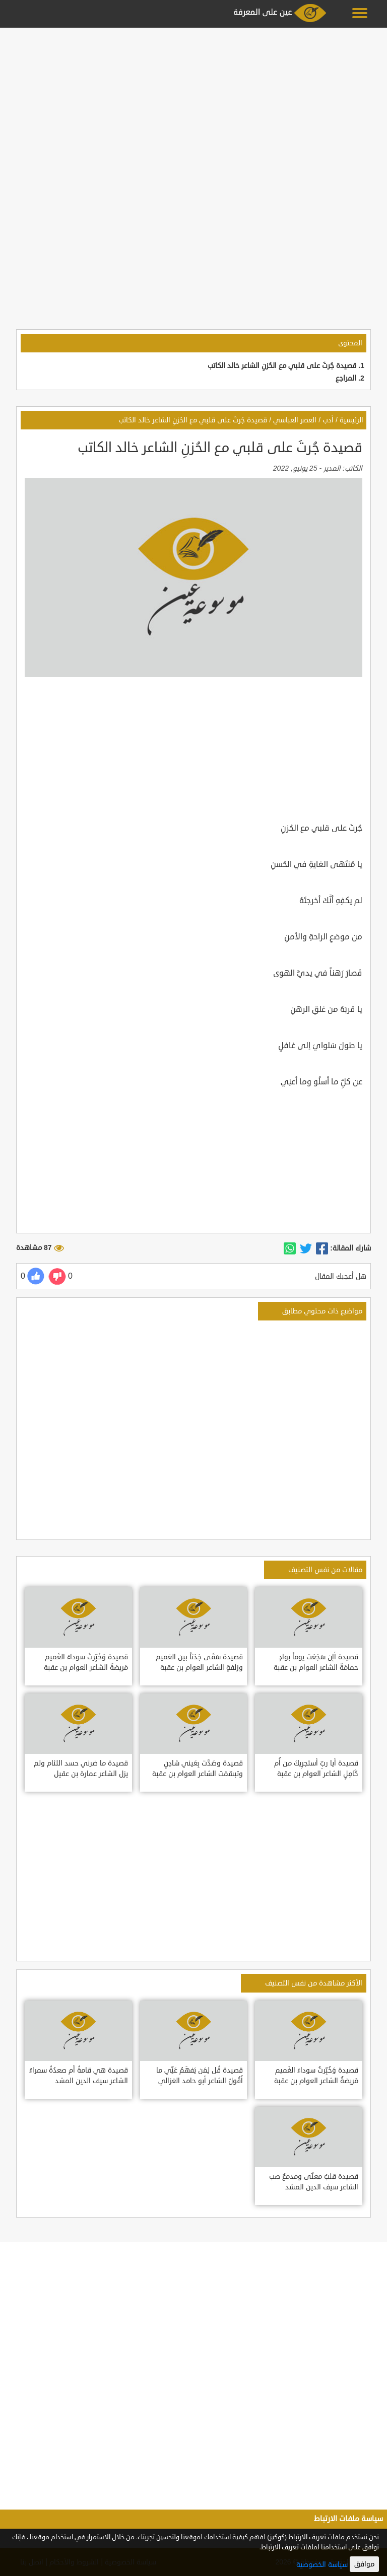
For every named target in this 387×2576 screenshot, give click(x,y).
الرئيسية (351, 420)
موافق (364, 2564)
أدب (328, 420)
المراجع (346, 378)
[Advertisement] (193, 101)
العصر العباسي (294, 420)
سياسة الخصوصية (322, 2564)
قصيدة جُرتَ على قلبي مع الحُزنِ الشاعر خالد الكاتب (282, 366)
